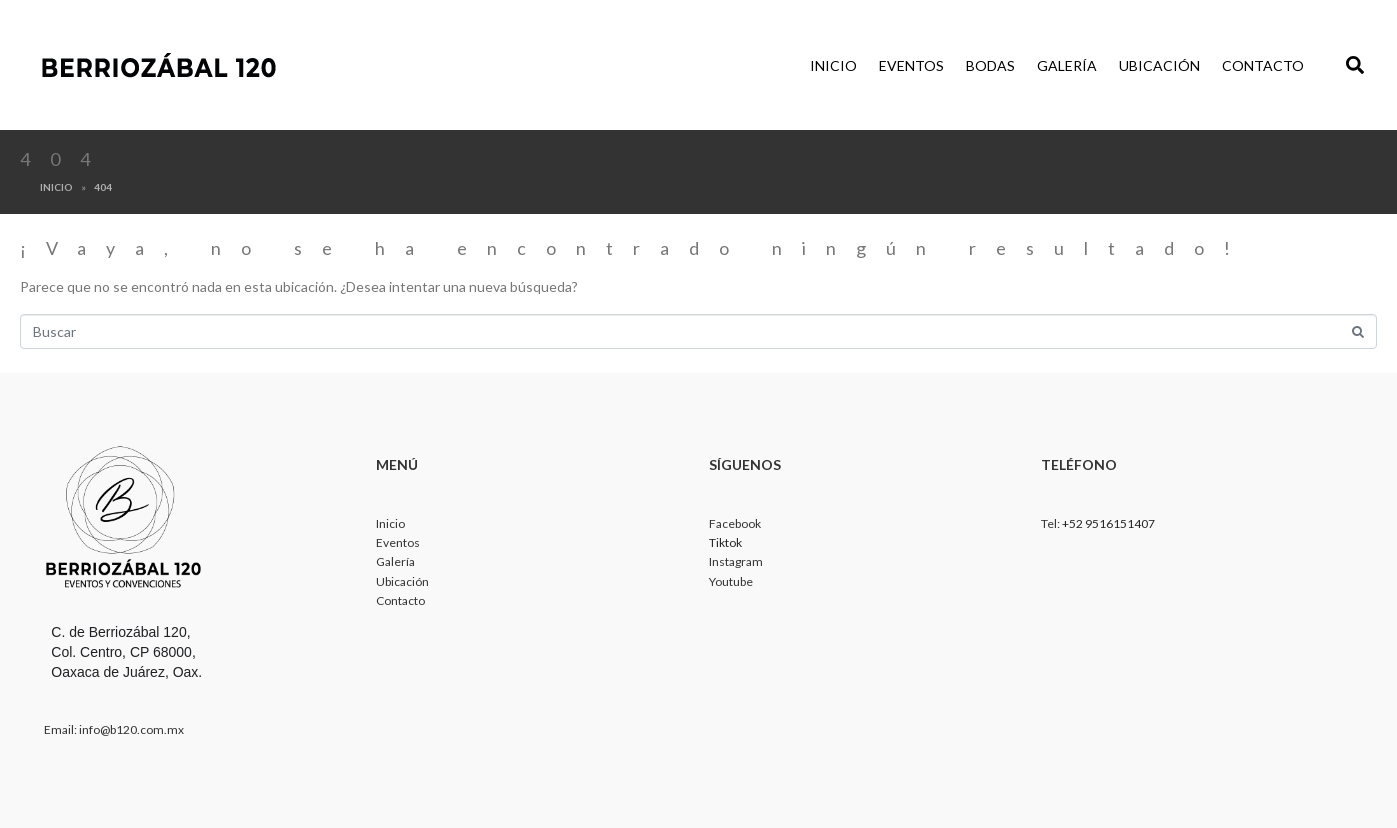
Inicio (833, 65)
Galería (1067, 65)
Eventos (911, 65)
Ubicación (1159, 65)
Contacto (1263, 65)
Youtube (731, 581)
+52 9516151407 (1108, 523)
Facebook (735, 523)
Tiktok (725, 542)
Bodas (990, 65)
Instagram (736, 561)
